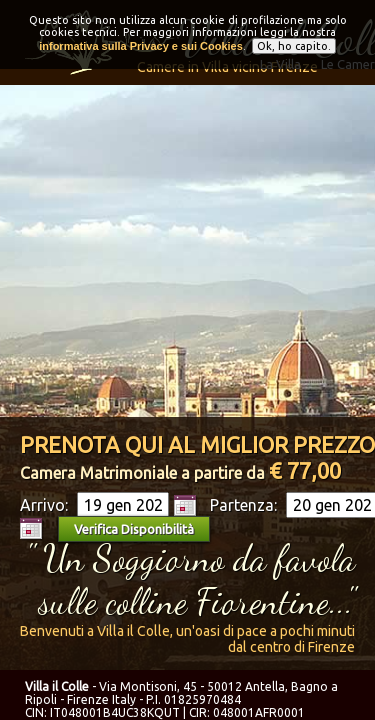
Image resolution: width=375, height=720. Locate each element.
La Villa (280, 64)
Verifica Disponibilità (134, 529)
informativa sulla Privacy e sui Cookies (141, 41)
